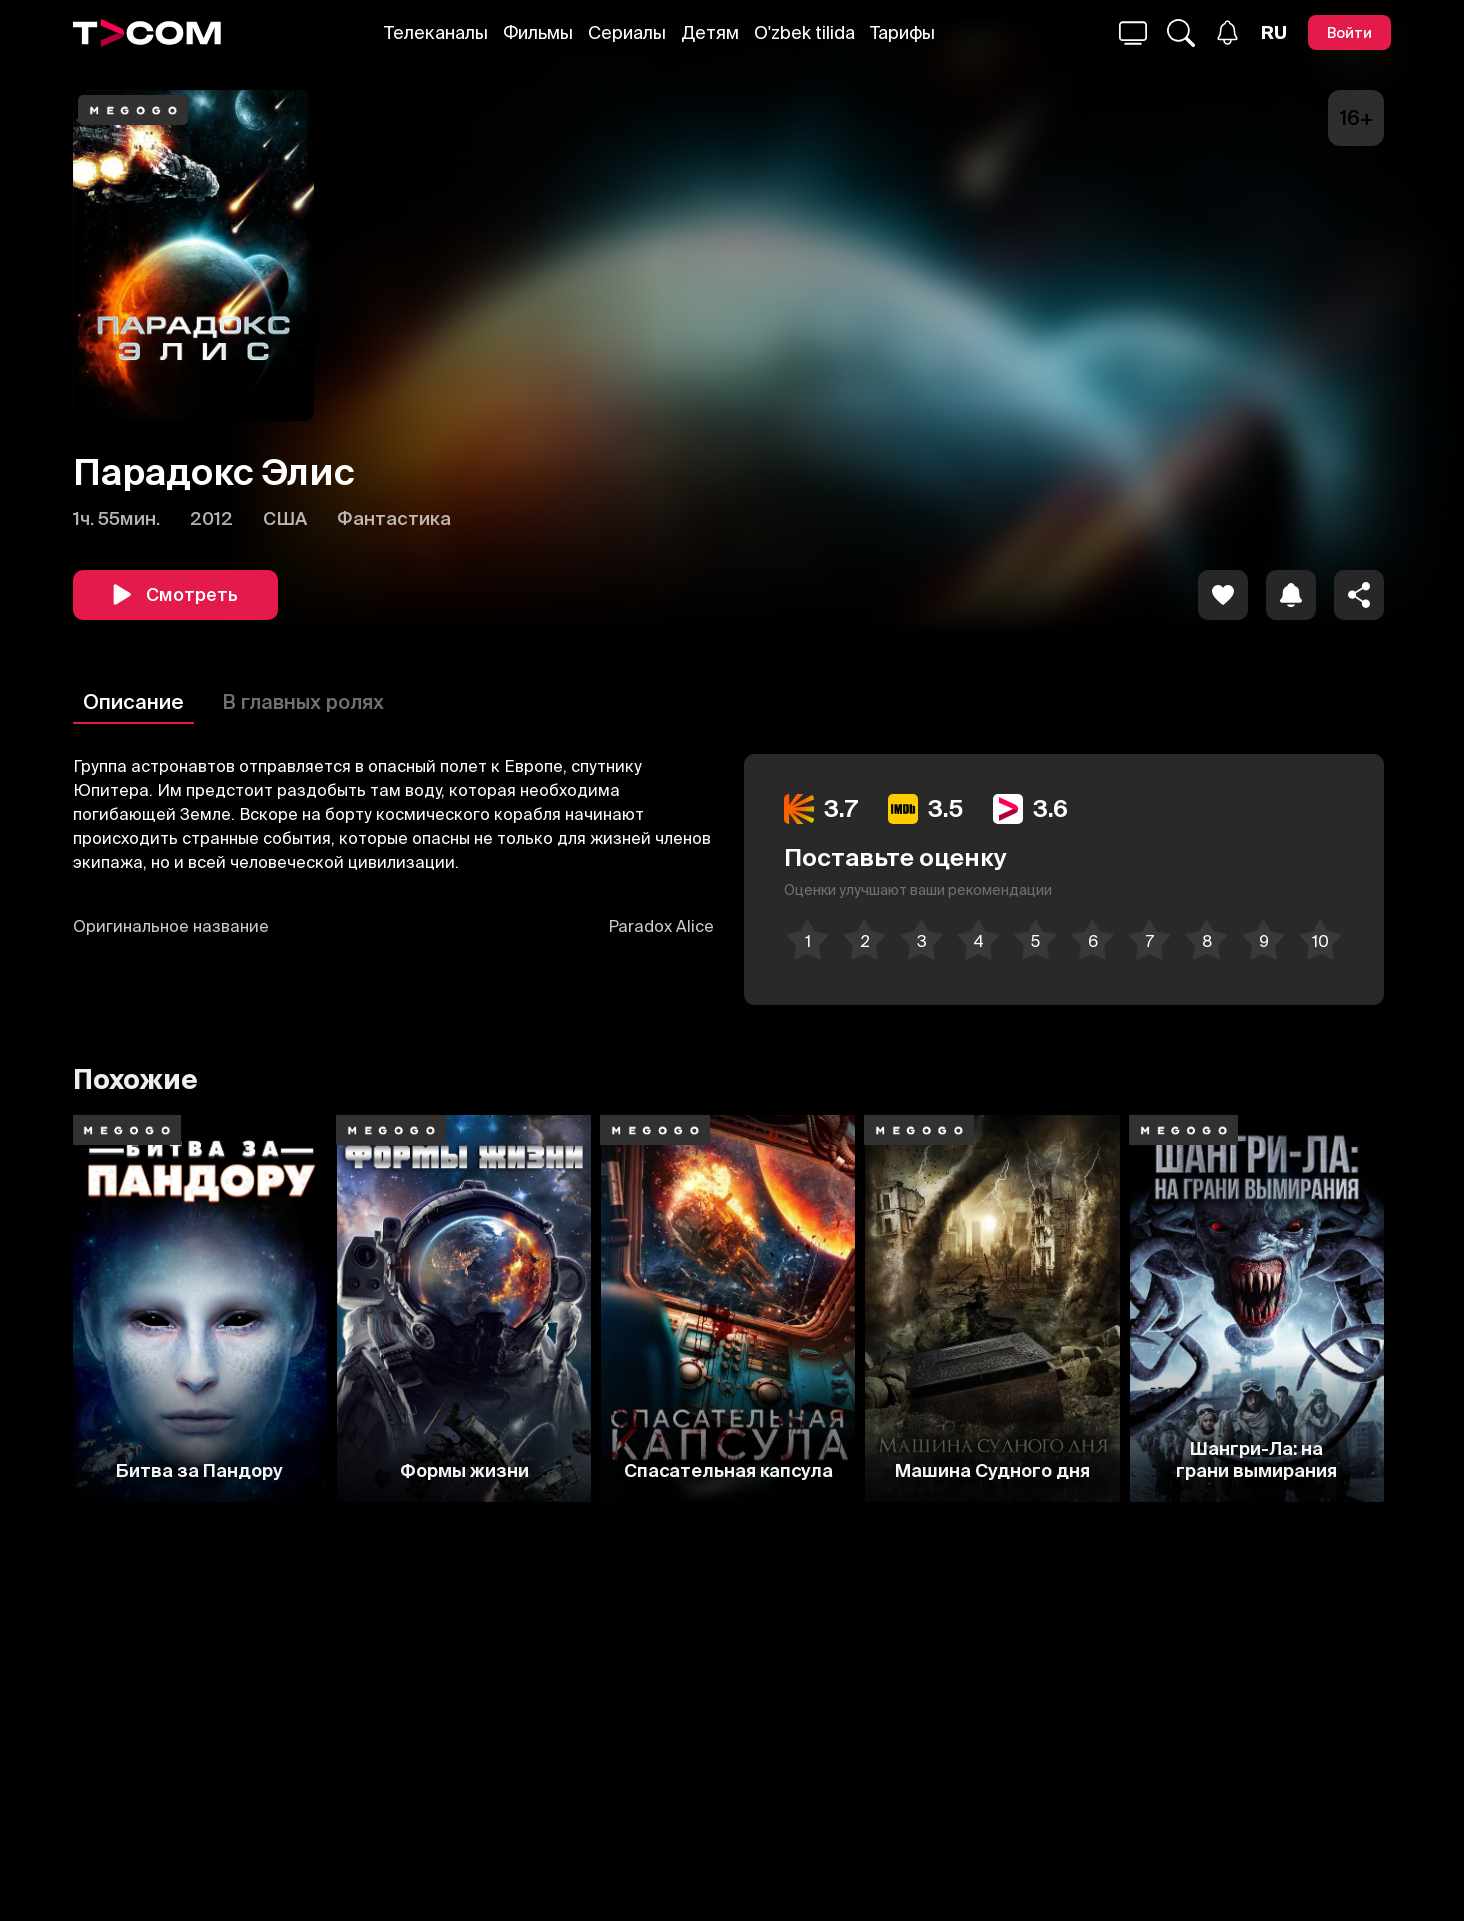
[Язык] (1274, 33)
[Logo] (147, 33)
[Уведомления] (1227, 32)
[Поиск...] (1133, 33)
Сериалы (627, 32)
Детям (710, 32)
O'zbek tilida (804, 32)
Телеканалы (436, 32)
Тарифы (902, 32)
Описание (133, 701)
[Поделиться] (1359, 595)
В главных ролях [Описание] (303, 701)
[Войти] (1349, 32)
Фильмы (538, 32)
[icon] (1223, 595)
